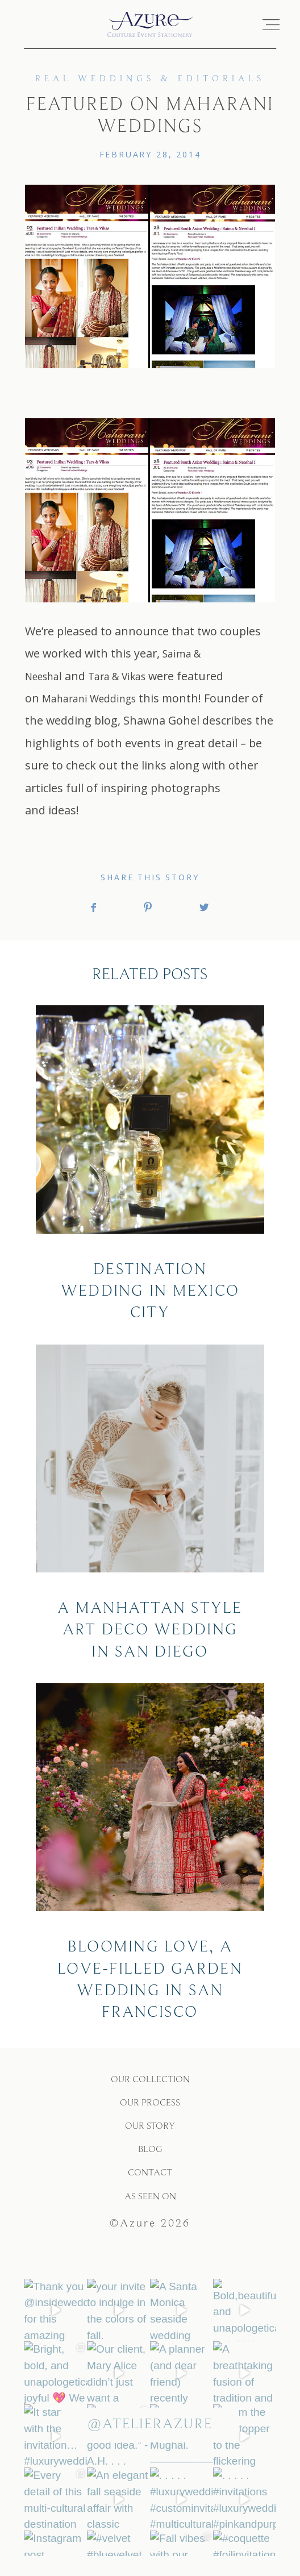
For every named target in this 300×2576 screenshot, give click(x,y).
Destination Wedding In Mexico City (150, 1172)
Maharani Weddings (89, 706)
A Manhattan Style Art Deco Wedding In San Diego (150, 1511)
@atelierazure (150, 2432)
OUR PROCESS (150, 2111)
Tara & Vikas (116, 684)
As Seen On (150, 2204)
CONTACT (150, 2181)
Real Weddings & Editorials (149, 87)
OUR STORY (150, 2134)
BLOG (150, 2157)
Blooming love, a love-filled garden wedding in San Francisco (150, 1861)
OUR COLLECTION (150, 2087)
